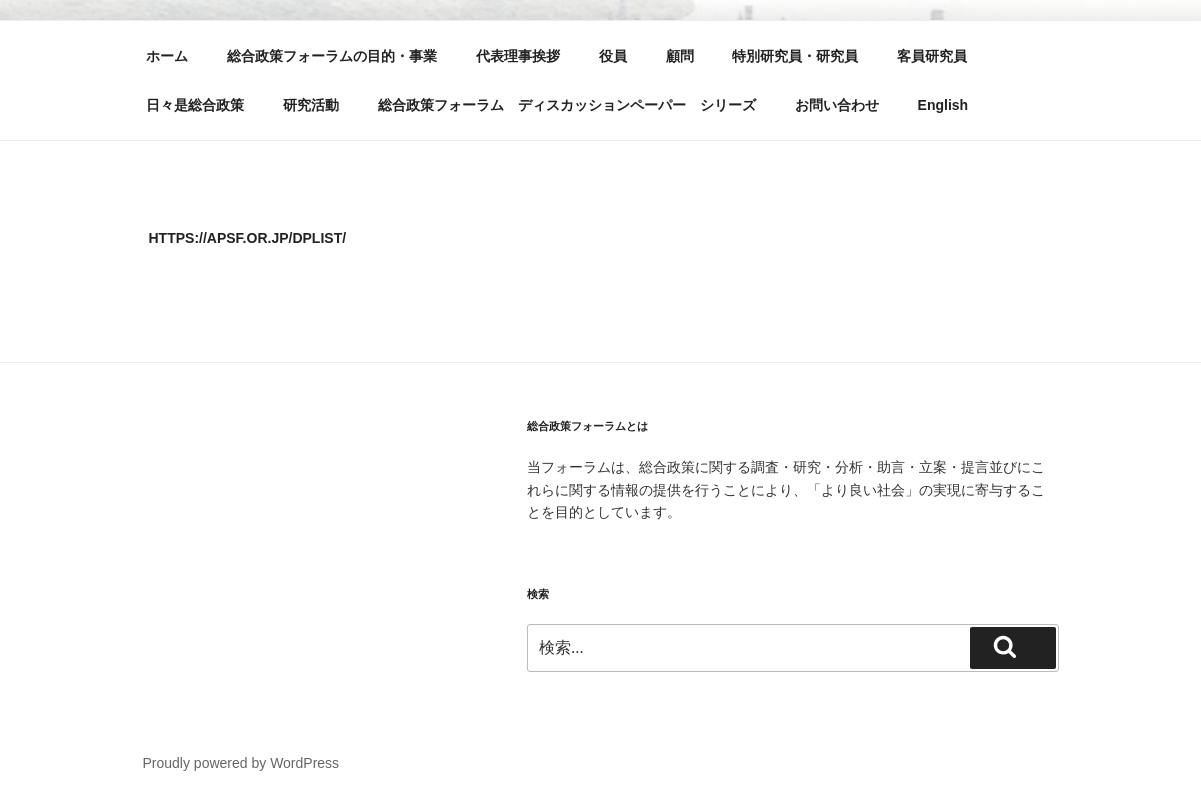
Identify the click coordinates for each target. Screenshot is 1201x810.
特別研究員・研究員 (795, 56)
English (943, 105)
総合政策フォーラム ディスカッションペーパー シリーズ (567, 105)
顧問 (680, 56)
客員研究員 (932, 56)
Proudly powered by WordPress (241, 763)
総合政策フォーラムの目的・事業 (332, 56)
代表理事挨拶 (518, 56)
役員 (613, 56)
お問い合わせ (837, 105)
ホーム (167, 56)
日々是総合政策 (195, 105)
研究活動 (311, 105)
